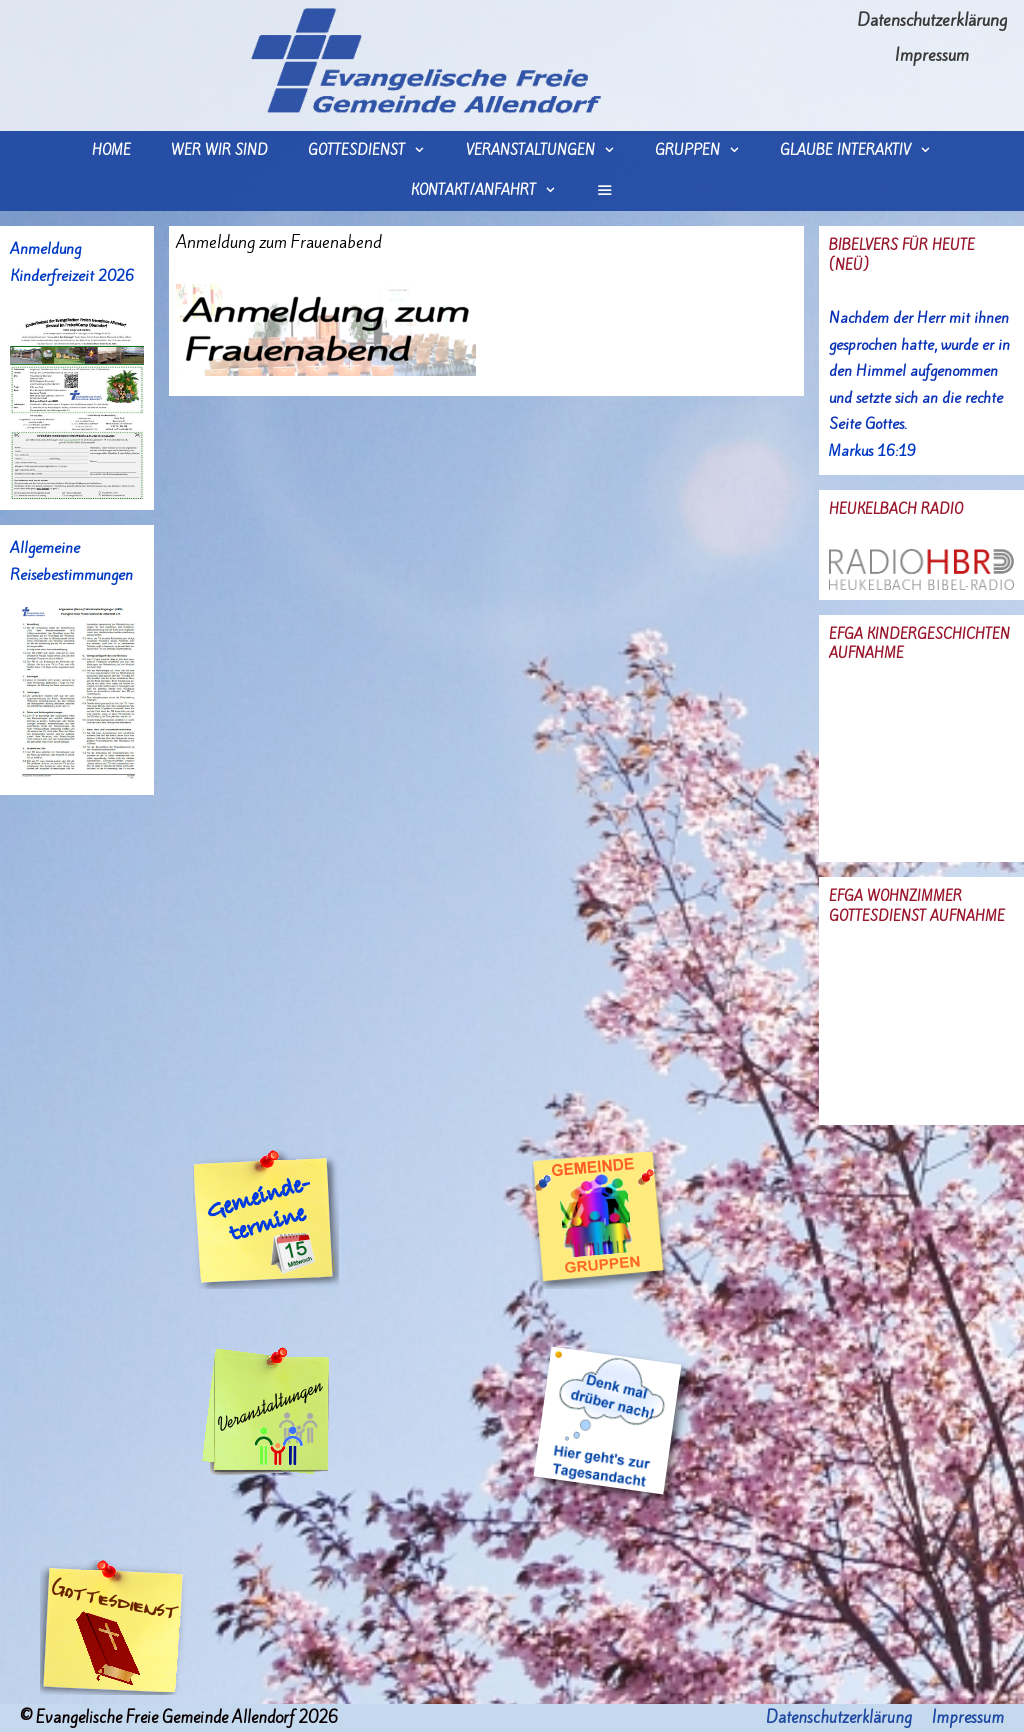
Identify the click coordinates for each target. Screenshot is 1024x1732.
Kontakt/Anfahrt (493, 191)
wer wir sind (219, 150)
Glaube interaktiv (865, 151)
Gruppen (707, 151)
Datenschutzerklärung (932, 20)
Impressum (932, 55)
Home (111, 150)
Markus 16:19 (872, 451)
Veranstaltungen (550, 151)
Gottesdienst (376, 151)
